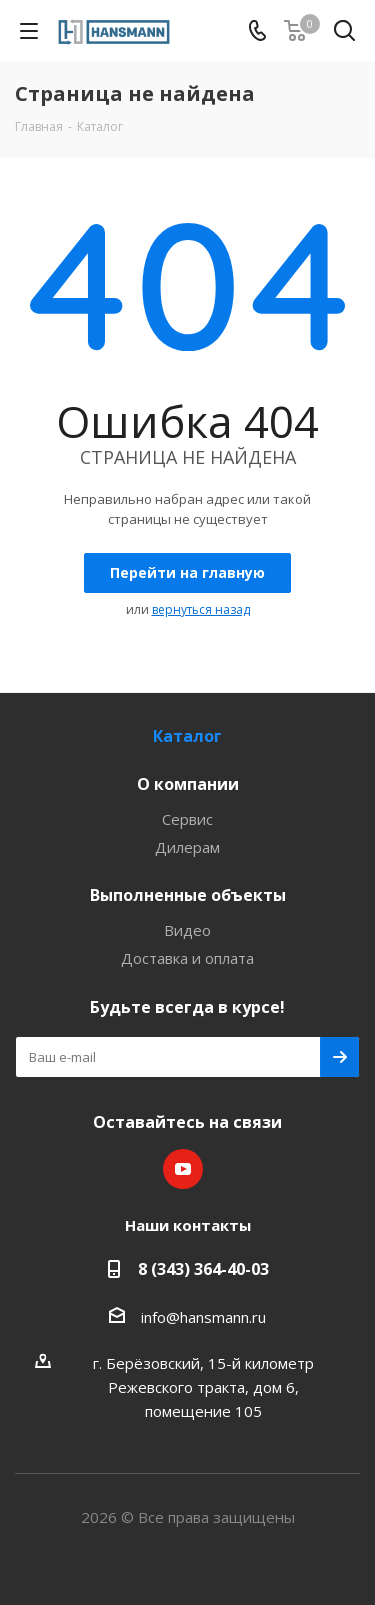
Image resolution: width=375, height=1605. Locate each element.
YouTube (183, 1169)
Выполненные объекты (188, 895)
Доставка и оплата (187, 958)
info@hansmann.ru (203, 1317)
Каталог (187, 736)
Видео (187, 930)
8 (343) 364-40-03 (203, 1269)
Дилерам (187, 847)
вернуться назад (201, 609)
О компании (188, 784)
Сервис (187, 819)
